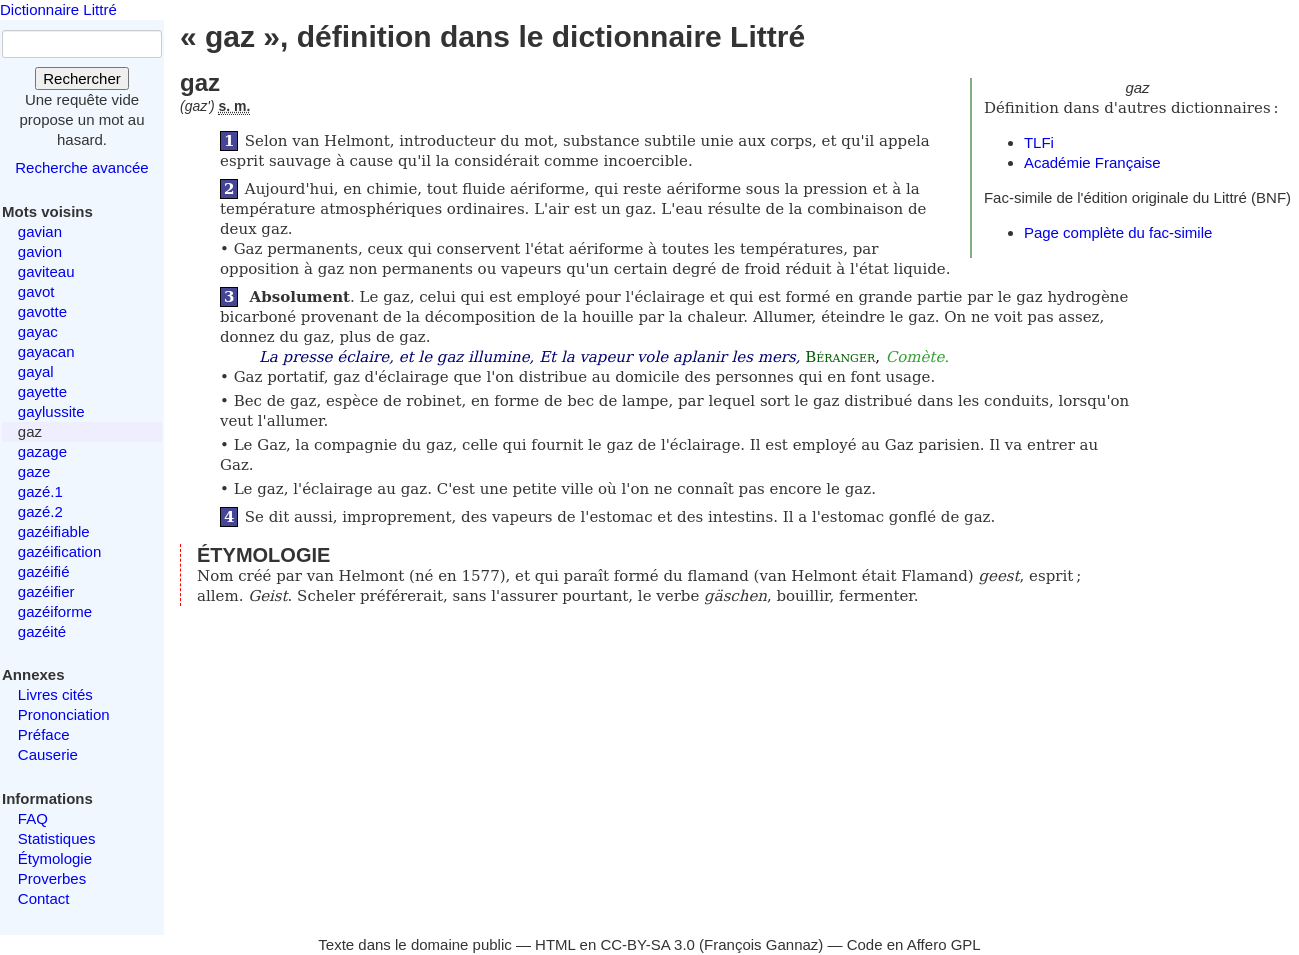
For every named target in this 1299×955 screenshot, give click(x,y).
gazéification (59, 551)
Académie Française (1092, 162)
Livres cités (55, 694)
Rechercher (82, 78)
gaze (34, 471)
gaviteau (46, 271)
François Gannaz (761, 944)
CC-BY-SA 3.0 (647, 944)
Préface (44, 734)
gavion (40, 251)
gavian (40, 231)
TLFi (1039, 142)
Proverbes (52, 878)
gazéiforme (55, 611)
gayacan (46, 351)
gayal (36, 371)
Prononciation (64, 714)
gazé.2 (40, 511)
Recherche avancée (81, 167)
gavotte (42, 311)
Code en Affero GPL (914, 944)
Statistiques (57, 838)
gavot (36, 291)
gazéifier (46, 591)
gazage (42, 451)
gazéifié (44, 571)
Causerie (48, 754)
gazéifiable (54, 531)
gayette (42, 391)
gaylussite (51, 411)
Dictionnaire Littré (58, 9)
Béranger (840, 357)
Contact (44, 898)
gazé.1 (40, 491)
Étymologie (55, 858)
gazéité (42, 631)
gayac (38, 331)
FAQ (33, 818)
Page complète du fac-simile (1118, 232)
